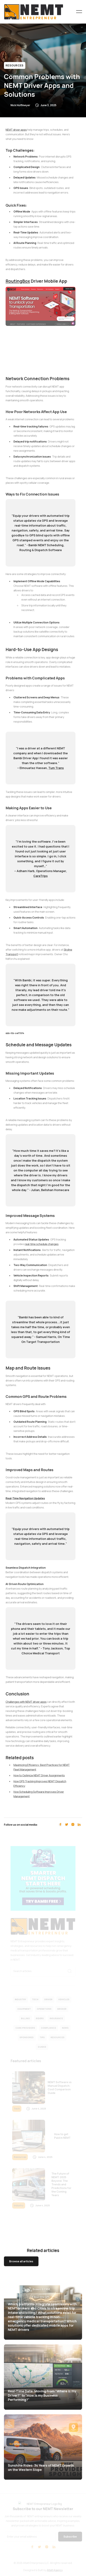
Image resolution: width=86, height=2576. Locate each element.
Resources (15, 65)
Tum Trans (56, 768)
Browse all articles (21, 2262)
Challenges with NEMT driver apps (26, 1702)
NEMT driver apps (16, 130)
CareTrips (40, 876)
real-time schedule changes (42, 1244)
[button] (79, 11)
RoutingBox (18, 281)
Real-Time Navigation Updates (25, 1498)
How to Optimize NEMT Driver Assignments (39, 1775)
